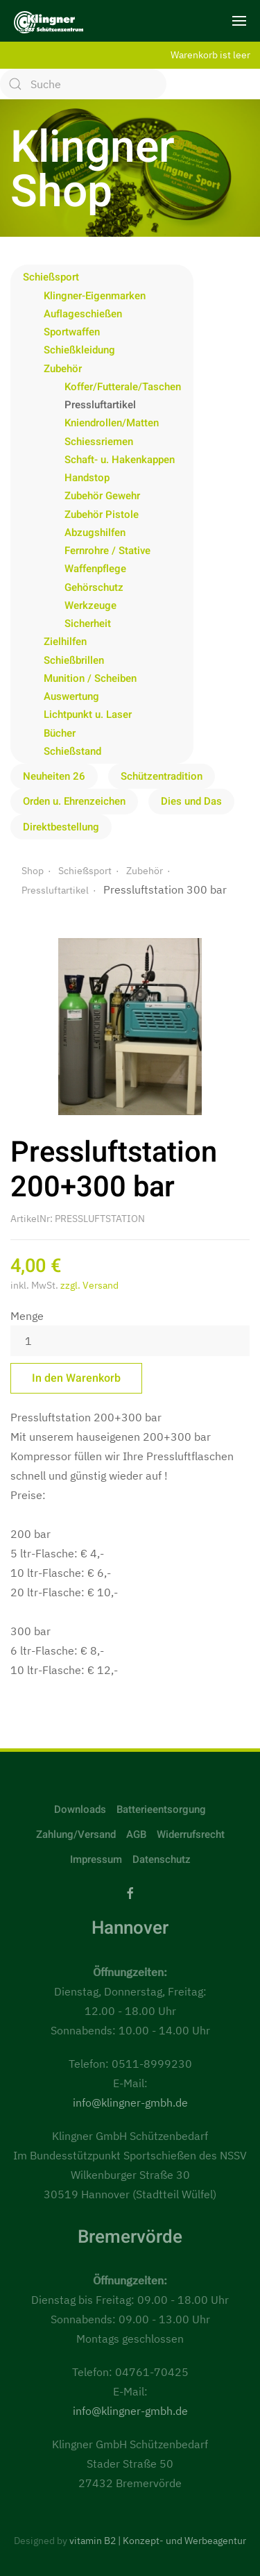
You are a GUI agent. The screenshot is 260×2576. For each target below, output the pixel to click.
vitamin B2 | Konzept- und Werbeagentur (157, 2540)
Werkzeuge (90, 605)
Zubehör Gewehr (102, 495)
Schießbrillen (74, 660)
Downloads (80, 1809)
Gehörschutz (93, 587)
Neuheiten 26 (54, 776)
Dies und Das (191, 801)
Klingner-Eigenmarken (95, 295)
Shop (32, 870)
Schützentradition (161, 776)
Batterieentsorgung (161, 1809)
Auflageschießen (83, 313)
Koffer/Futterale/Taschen (122, 386)
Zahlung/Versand (76, 1834)
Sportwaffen (72, 332)
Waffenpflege (95, 568)
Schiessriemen (98, 441)
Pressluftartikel (100, 404)
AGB (136, 1834)
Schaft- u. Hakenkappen (119, 459)
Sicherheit (87, 623)
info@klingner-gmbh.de (130, 2102)
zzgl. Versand (89, 1285)
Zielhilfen (65, 641)
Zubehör (63, 368)
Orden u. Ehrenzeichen (74, 801)
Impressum (96, 1859)
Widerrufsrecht (191, 1834)
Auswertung (71, 696)
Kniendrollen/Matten (111, 422)
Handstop (87, 477)
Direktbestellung (61, 827)
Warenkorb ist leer (210, 54)
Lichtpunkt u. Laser (88, 714)
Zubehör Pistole (101, 514)
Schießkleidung (79, 350)
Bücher (60, 733)
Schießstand (72, 751)
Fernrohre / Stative (107, 550)
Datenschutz (161, 1859)
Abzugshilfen (94, 532)
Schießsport (51, 277)
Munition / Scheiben (90, 678)
